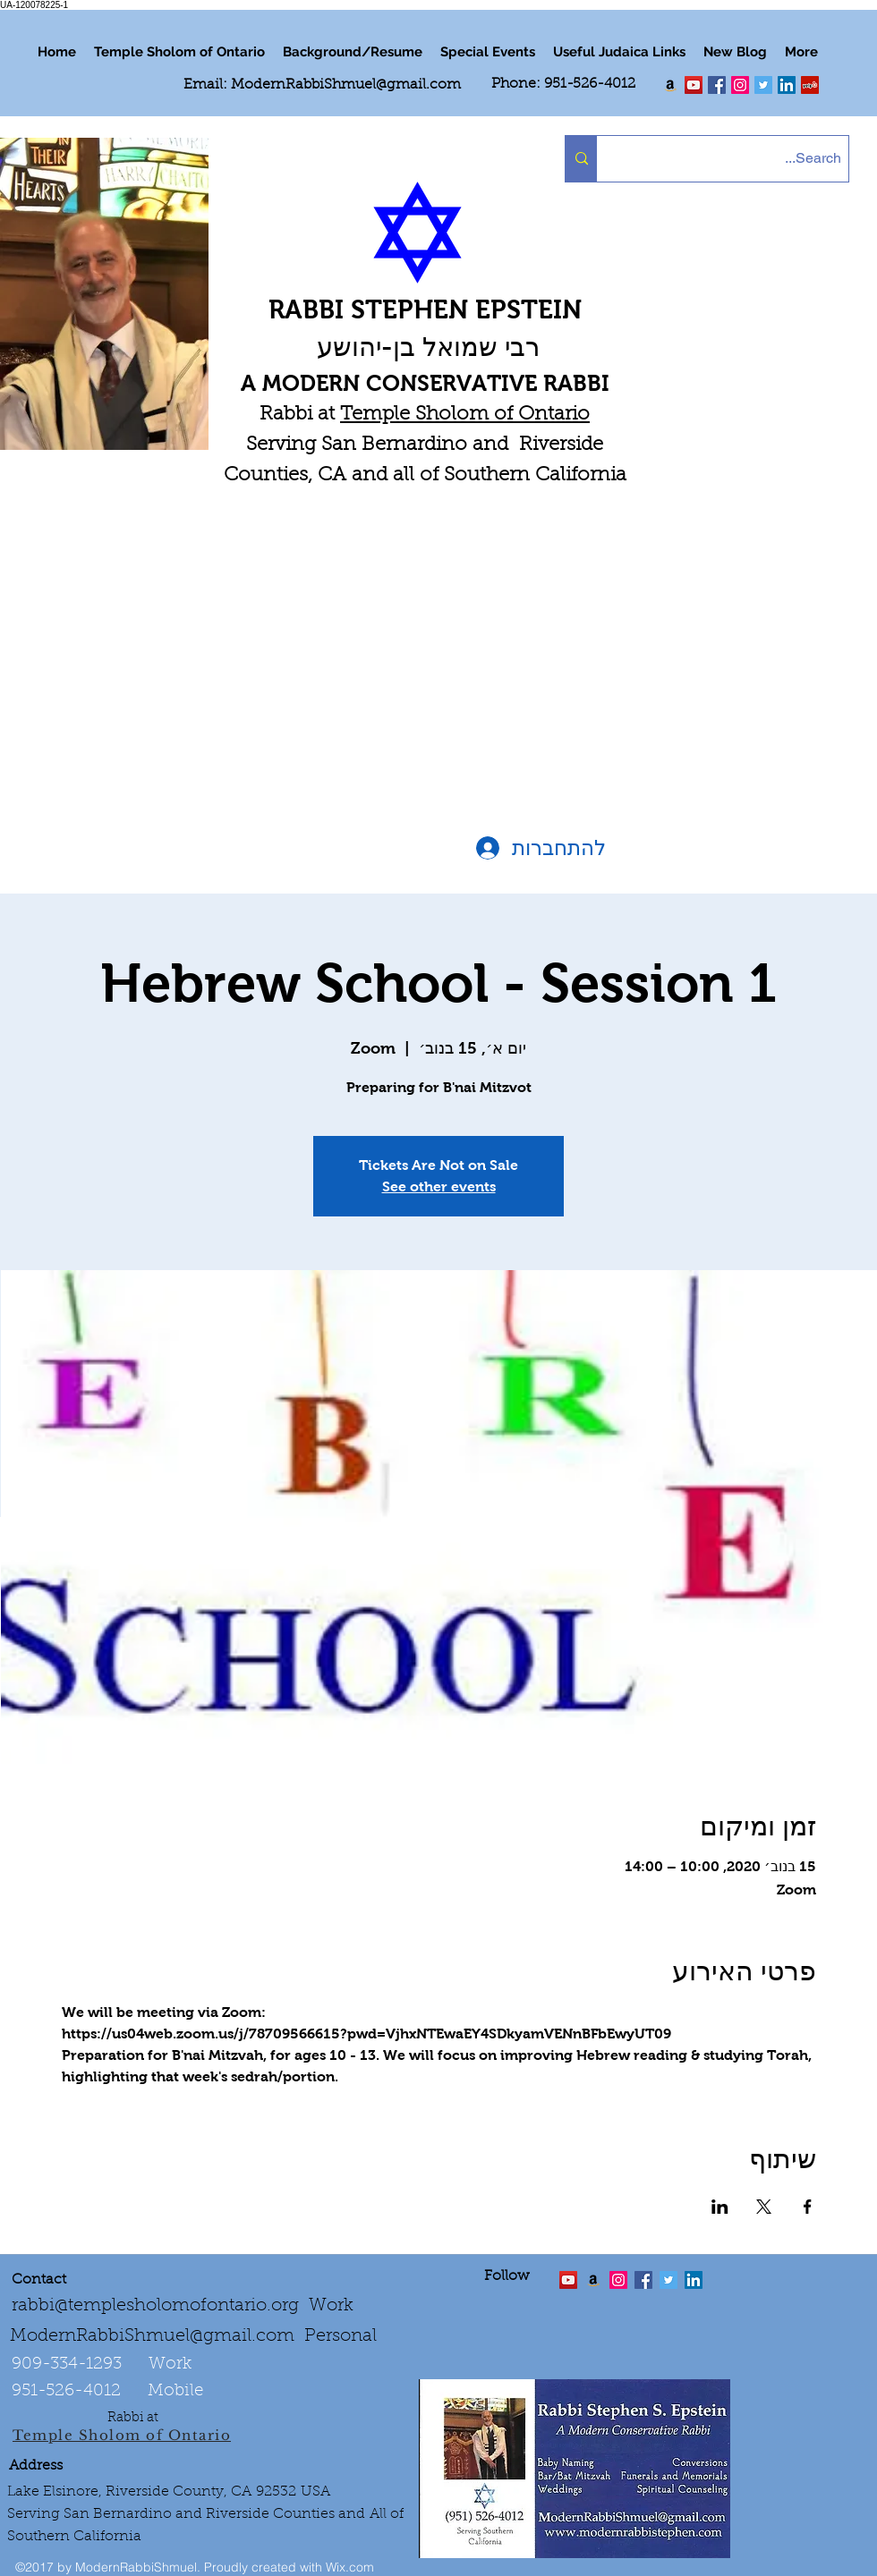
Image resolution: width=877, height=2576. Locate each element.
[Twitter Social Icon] (763, 85)
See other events (439, 1186)
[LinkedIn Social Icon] (787, 85)
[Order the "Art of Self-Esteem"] (593, 2280)
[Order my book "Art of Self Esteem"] (670, 85)
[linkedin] (740, 85)
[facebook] (717, 85)
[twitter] (693, 85)
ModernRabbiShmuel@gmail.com (346, 85)
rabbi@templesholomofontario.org (155, 2306)
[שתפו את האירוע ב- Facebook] (807, 2206)
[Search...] (737, 159)
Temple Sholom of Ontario (465, 415)
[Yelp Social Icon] (810, 85)
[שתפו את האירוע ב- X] (763, 2206)
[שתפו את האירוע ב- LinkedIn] (719, 2206)
